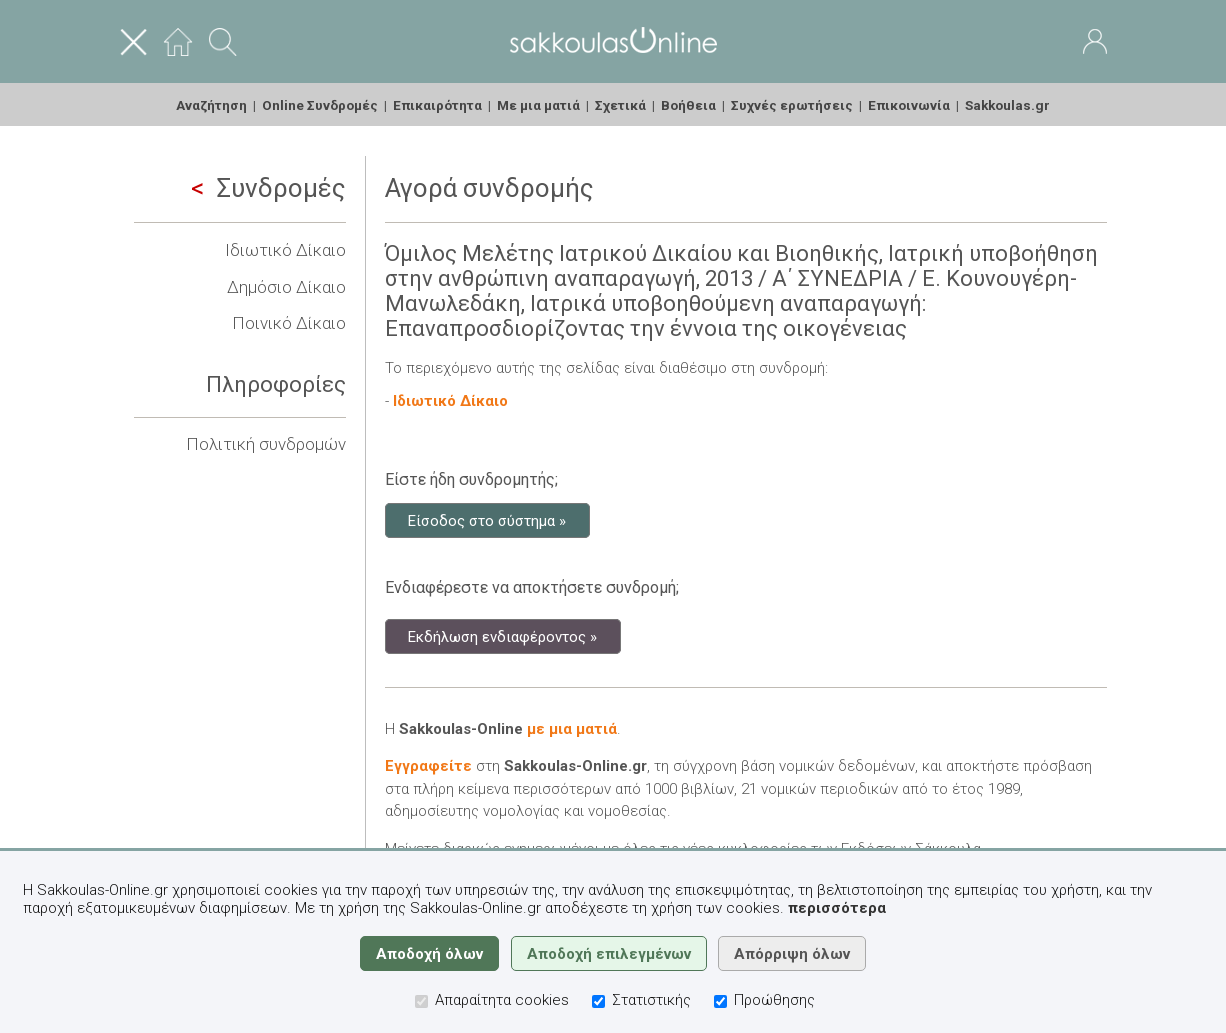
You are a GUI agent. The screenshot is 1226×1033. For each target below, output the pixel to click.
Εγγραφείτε (428, 766)
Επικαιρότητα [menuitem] (437, 105)
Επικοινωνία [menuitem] (909, 105)
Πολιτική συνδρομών (266, 444)
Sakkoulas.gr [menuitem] (1007, 105)
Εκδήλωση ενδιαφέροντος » (502, 636)
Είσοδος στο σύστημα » (487, 520)
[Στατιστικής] (598, 1001)
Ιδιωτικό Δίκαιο (285, 250)
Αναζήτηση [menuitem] (211, 105)
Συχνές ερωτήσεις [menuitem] (792, 105)
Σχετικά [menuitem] (620, 105)
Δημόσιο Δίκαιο (286, 287)
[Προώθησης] (720, 1001)
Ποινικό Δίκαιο (289, 323)
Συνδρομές (268, 188)
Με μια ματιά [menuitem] (538, 105)
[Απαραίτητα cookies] (421, 1001)
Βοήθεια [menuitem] (688, 105)
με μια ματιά (572, 729)
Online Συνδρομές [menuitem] (320, 105)
